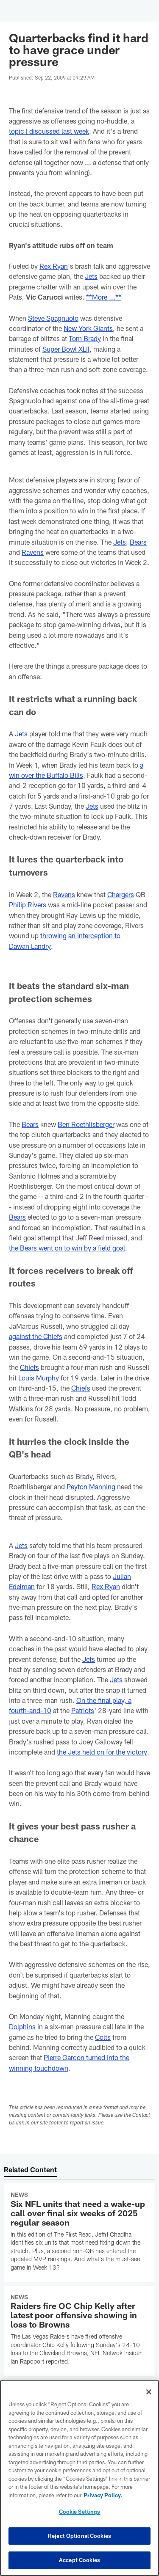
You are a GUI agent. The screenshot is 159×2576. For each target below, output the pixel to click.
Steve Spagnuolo (53, 318)
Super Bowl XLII (65, 349)
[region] (79, 2478)
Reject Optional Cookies (79, 2535)
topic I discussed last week (49, 131)
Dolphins (22, 2026)
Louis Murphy (38, 1378)
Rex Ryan (53, 266)
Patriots (82, 1710)
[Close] (148, 2392)
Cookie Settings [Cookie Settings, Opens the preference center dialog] (79, 2511)
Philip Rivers (27, 905)
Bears (138, 542)
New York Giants (88, 328)
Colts (103, 2037)
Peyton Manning (91, 1486)
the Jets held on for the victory (102, 1752)
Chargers (120, 894)
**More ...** (103, 297)
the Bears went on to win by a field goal (67, 1248)
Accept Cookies (79, 2560)
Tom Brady (85, 338)
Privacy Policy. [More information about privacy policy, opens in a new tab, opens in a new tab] (103, 2495)
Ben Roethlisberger (86, 1124)
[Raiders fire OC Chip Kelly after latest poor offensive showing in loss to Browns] (79, 2331)
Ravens (33, 552)
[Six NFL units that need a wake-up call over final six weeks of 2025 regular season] (79, 2232)
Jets (91, 276)
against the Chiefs (35, 1336)
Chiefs (29, 1367)
